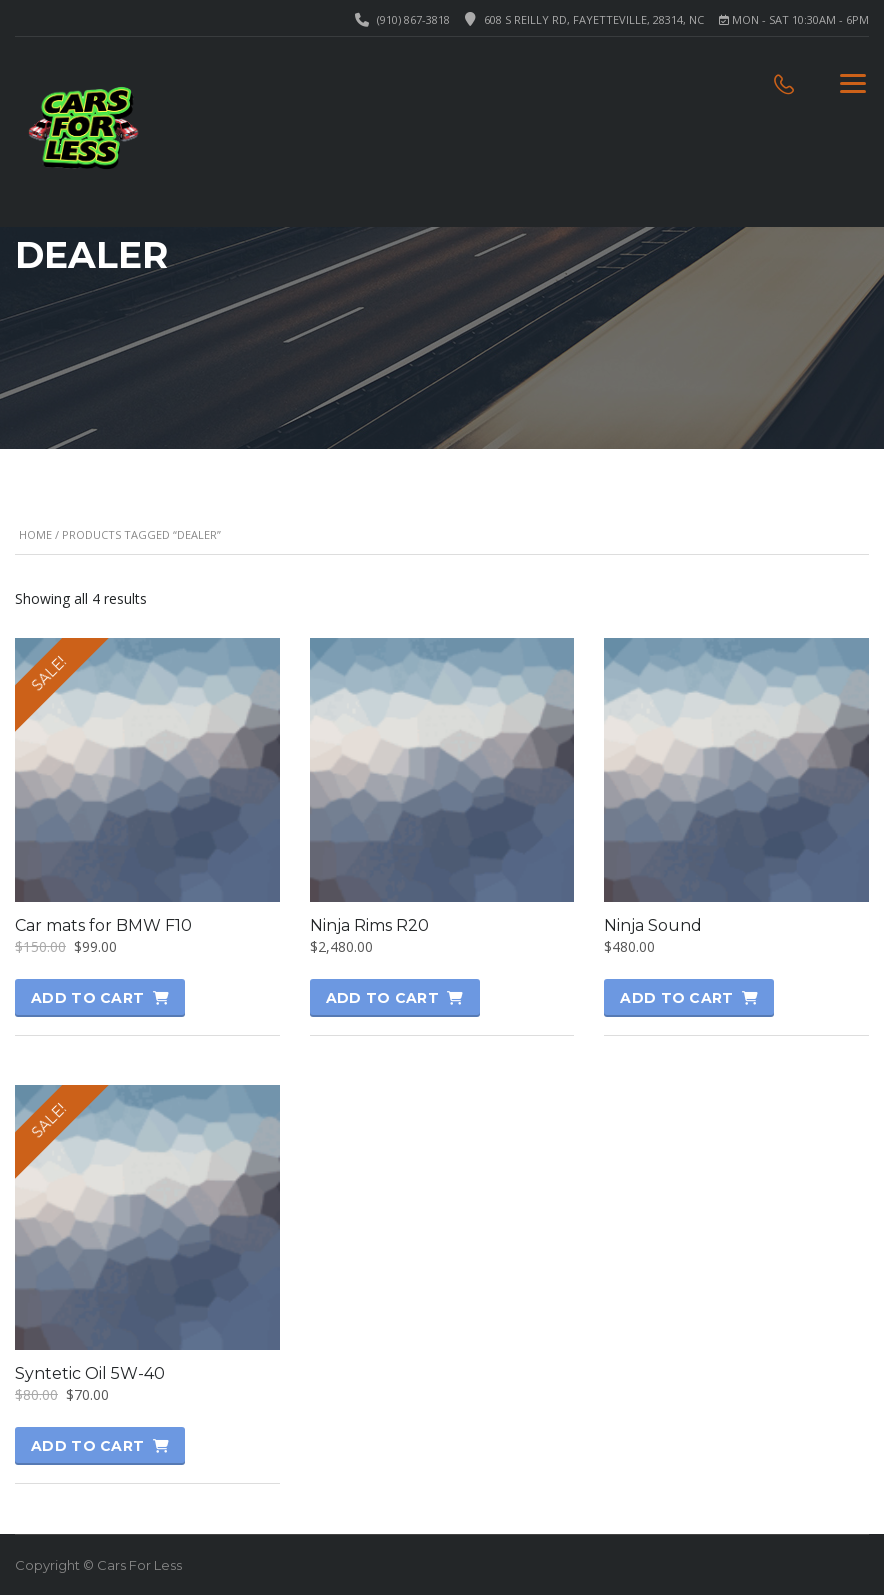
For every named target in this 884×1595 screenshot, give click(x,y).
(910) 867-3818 (413, 19)
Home (35, 534)
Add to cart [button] (87, 998)
